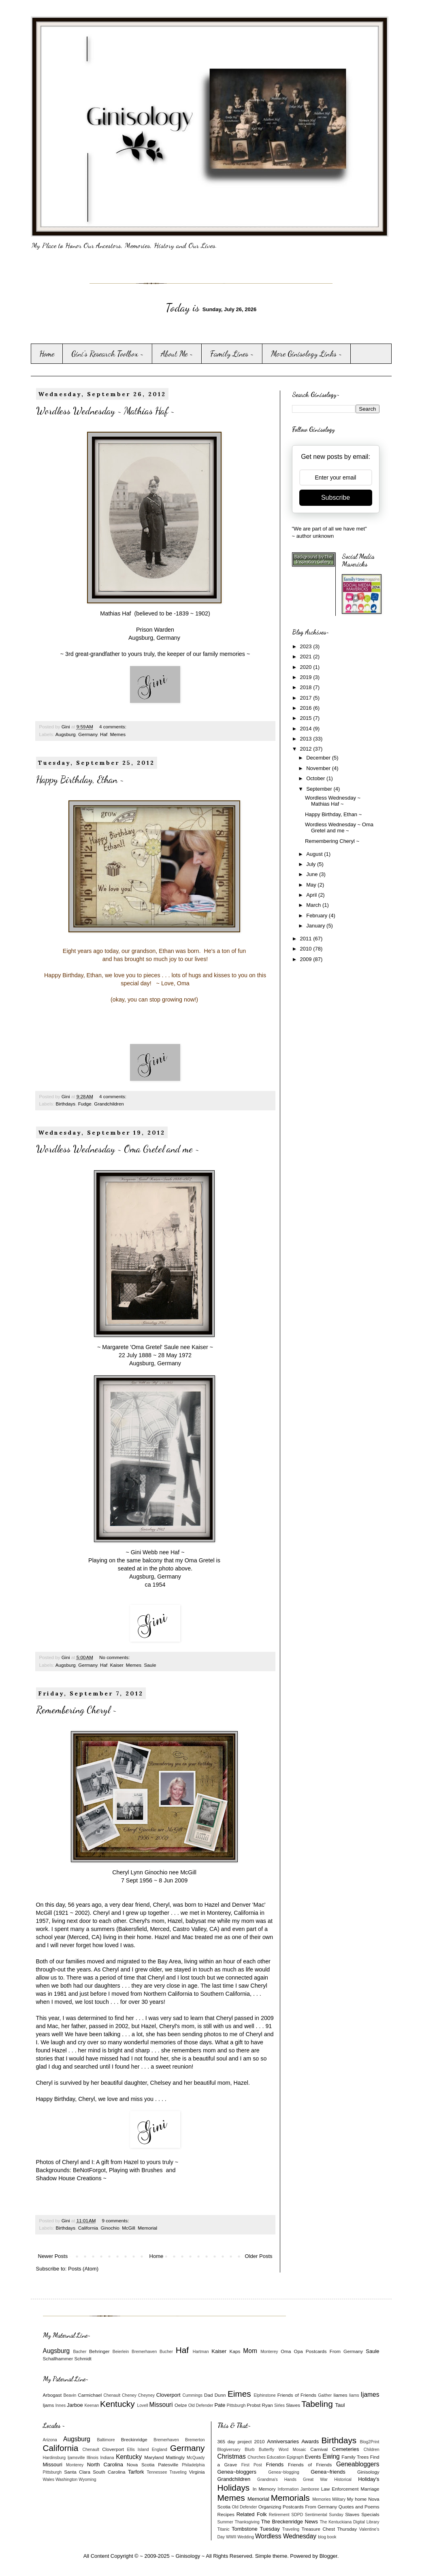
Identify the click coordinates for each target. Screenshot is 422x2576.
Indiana (107, 2457)
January (316, 926)
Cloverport (168, 2395)
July (311, 864)
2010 (306, 949)
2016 (306, 708)
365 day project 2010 (241, 2441)
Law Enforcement (340, 2488)
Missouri (161, 2404)
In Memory (264, 2488)
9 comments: (116, 2220)
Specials (370, 2514)
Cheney (129, 2395)
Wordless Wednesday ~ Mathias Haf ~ (105, 411)
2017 (306, 698)
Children (371, 2449)
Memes (118, 734)
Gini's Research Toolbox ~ (107, 354)
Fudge (85, 1103)
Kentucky (117, 2403)
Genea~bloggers (237, 2472)
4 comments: (113, 726)
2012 (306, 749)
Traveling (177, 2472)
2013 (306, 739)
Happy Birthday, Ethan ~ (80, 779)
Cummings (192, 2395)
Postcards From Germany (334, 2351)
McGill (128, 2227)
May (312, 885)
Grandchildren (109, 1103)
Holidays (233, 2487)
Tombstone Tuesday (256, 2529)
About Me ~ (177, 354)
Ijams (48, 2405)
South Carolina (109, 2471)
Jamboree (310, 2489)
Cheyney (146, 2395)
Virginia (197, 2471)
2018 (306, 687)
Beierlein (121, 2351)
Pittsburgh (236, 2405)
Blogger (328, 2556)
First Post (251, 2465)
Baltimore (106, 2440)
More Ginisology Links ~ (306, 354)
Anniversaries (283, 2441)
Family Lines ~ (232, 354)
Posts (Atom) (83, 2269)
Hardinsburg (54, 2457)
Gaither (325, 2395)
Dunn (220, 2395)
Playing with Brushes (136, 2170)
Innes (60, 2405)
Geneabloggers (357, 2464)
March (314, 905)
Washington (66, 2479)
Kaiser (116, 1665)
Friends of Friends (296, 2395)
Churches (256, 2457)
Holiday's (368, 2479)
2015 (306, 718)
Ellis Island (138, 2449)
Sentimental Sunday (324, 2514)
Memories (321, 2499)
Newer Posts (53, 2256)
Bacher (79, 2351)
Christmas (231, 2456)
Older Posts (259, 2256)
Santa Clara (77, 2471)
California (88, 2227)
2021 (306, 657)
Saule (150, 1665)
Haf (103, 734)
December (319, 758)
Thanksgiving (247, 2522)
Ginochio (110, 2227)
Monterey (269, 2351)
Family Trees (355, 2456)
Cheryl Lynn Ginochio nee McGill (155, 1872)
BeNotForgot (89, 2170)
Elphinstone (264, 2395)
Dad (208, 2395)
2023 (306, 646)
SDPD (297, 2514)
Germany (87, 734)
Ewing (330, 2456)
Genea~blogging (283, 2472)
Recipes (225, 2514)
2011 (306, 939)
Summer (225, 2522)
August (315, 854)
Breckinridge (134, 2439)
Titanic (223, 2529)
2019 (306, 677)
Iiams (354, 2395)
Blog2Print (369, 2442)
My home (357, 2499)
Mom (250, 2350)
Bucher (166, 2351)
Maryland (154, 2457)
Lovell (142, 2405)
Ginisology (368, 2471)
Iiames (340, 2395)
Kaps (235, 2351)
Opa (298, 2351)
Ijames (370, 2394)
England (159, 2449)
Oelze (181, 2405)
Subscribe (335, 497)
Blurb (249, 2449)
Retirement (279, 2514)
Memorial (147, 2227)
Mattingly (175, 2457)
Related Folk (252, 2514)
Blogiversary (229, 2449)
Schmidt (82, 2358)
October (316, 778)
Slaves (293, 2405)
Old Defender (200, 2405)
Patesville (168, 2464)
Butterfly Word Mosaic (282, 2449)
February (317, 915)
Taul (340, 2405)
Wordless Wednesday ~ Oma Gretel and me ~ (117, 1149)
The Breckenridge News (289, 2522)
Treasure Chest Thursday (329, 2528)
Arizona (50, 2440)
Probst (253, 2405)
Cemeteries (345, 2449)
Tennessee (157, 2472)
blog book (327, 2537)
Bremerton (195, 2440)
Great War (315, 2479)
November (319, 768)
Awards (310, 2441)
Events (313, 2457)
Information (288, 2489)
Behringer (99, 2351)
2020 (306, 667)
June (312, 874)
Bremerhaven (144, 2351)
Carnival (319, 2449)
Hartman (201, 2351)
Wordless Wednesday (285, 2536)
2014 (306, 729)
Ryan (267, 2405)
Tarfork (136, 2472)
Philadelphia (193, 2465)
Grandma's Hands (276, 2479)
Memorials (290, 2497)
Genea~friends (328, 2472)
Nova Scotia (140, 2464)
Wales (48, 2479)
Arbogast (52, 2395)
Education (276, 2457)
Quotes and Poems (359, 2506)
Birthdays (65, 1103)
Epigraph (295, 2457)
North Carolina (105, 2464)
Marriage (369, 2488)
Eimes (239, 2393)
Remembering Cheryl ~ (76, 1710)
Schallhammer (58, 2358)
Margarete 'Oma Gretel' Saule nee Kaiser (155, 1347)
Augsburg (65, 734)
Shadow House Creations (69, 2178)
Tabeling (316, 2403)
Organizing (269, 2506)
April (312, 895)
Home (46, 354)
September (319, 789)
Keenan (91, 2405)
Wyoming (87, 2479)
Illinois (92, 2457)
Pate (219, 2405)
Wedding (245, 2537)
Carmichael (90, 2395)
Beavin (70, 2395)
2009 (306, 959)
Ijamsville (76, 2457)
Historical (343, 2479)
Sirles (279, 2405)
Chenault (112, 2395)
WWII (231, 2537)
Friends (274, 2464)
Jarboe (75, 2405)
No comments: (115, 1657)
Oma (286, 2351)
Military (338, 2499)
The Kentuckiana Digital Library (349, 2522)
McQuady (196, 2457)
